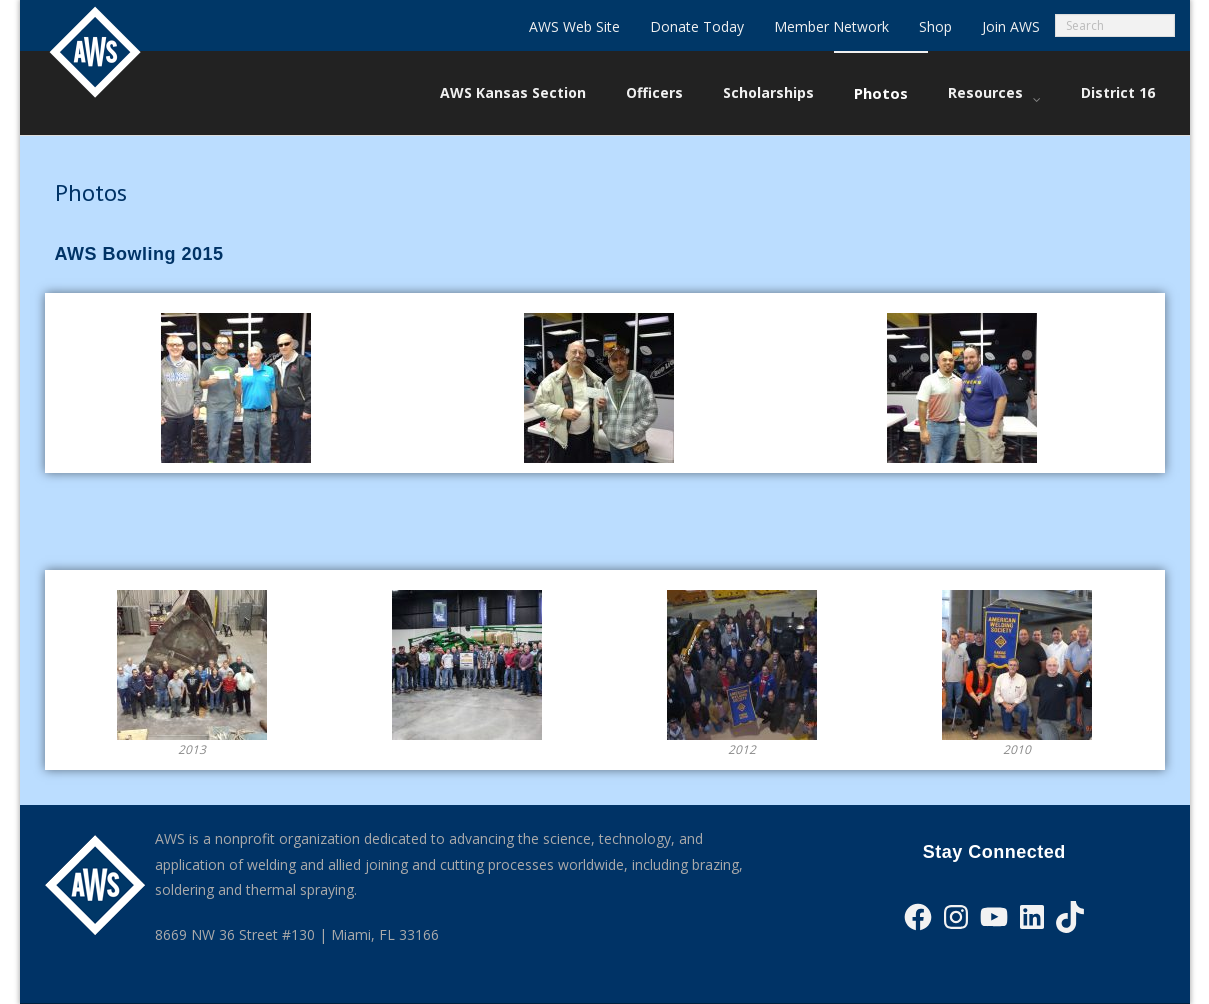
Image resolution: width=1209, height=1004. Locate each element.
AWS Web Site (574, 26)
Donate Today (697, 26)
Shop (935, 26)
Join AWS (1011, 26)
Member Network (831, 26)
